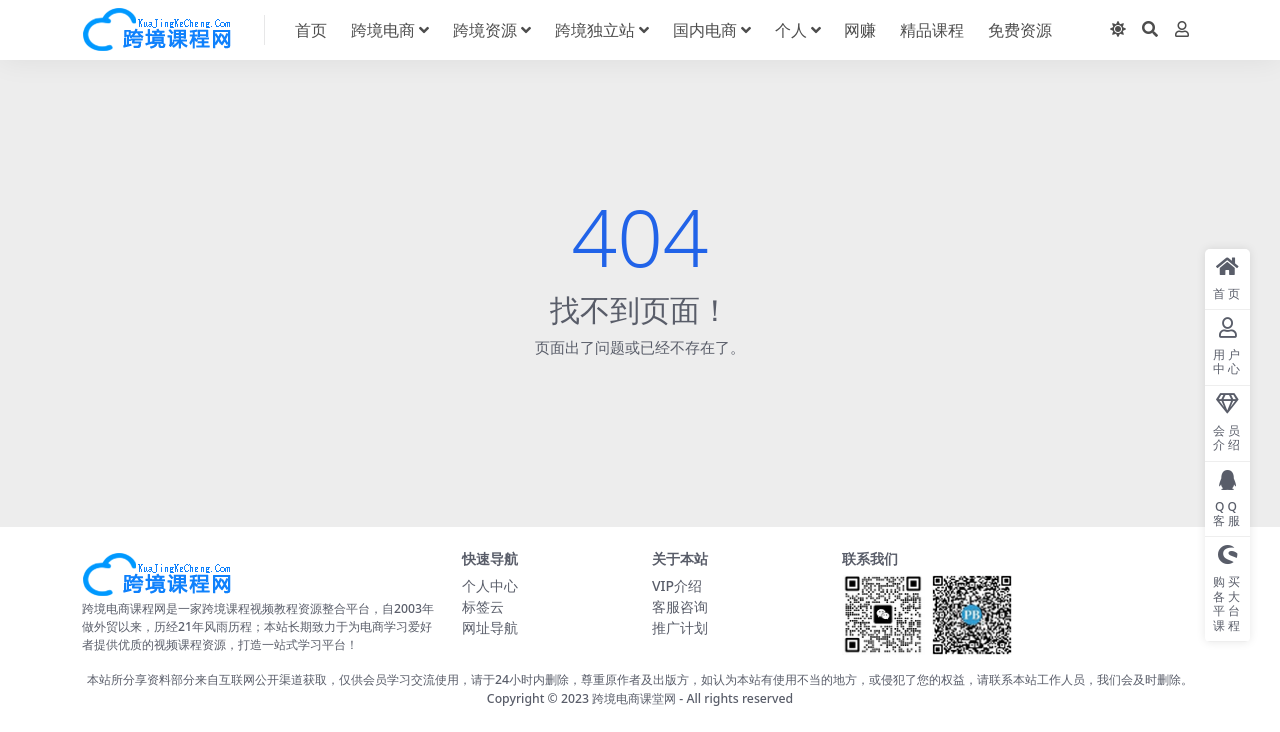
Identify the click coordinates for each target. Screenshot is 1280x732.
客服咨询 (680, 606)
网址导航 (490, 627)
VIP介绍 (677, 585)
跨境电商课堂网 (634, 698)
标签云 (483, 606)
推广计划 (680, 627)
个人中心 (490, 585)
